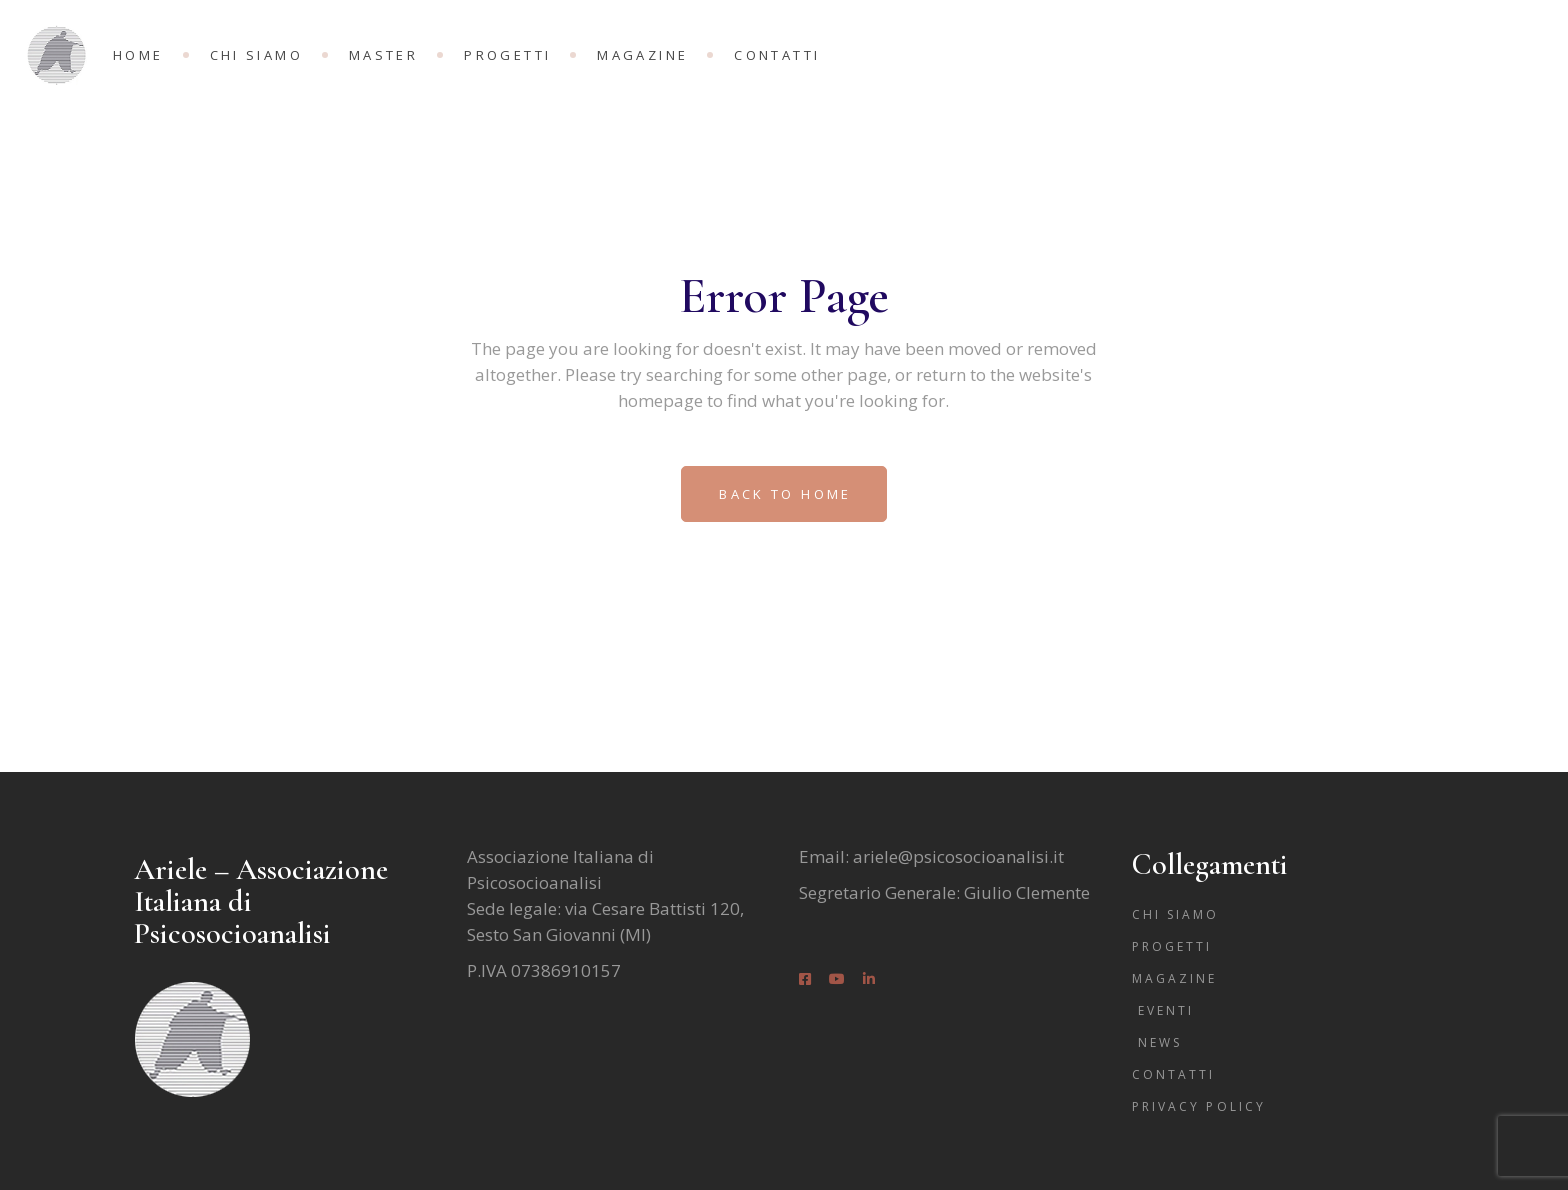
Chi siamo (1176, 914)
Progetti (1172, 946)
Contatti (1174, 1074)
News (1160, 1042)
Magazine (1175, 978)
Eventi (1166, 1010)
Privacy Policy (1199, 1106)
